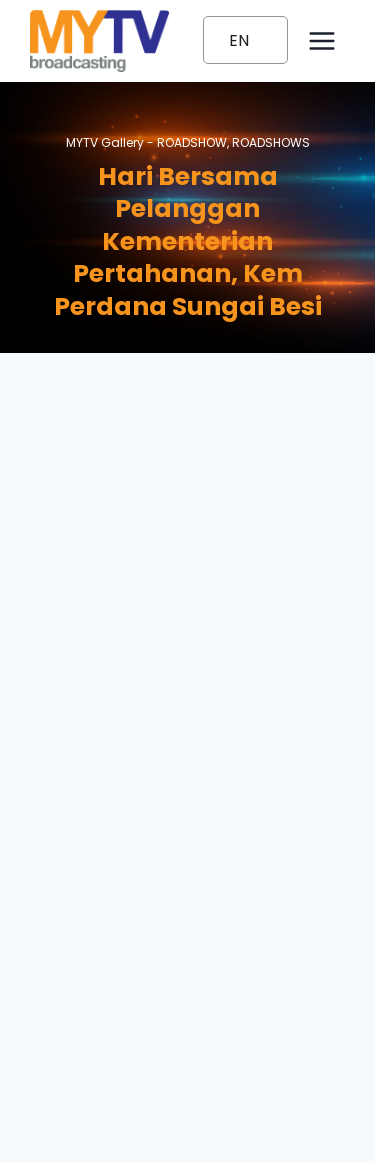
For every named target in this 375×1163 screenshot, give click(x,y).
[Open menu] (321, 40)
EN (239, 40)
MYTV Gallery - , (188, 142)
